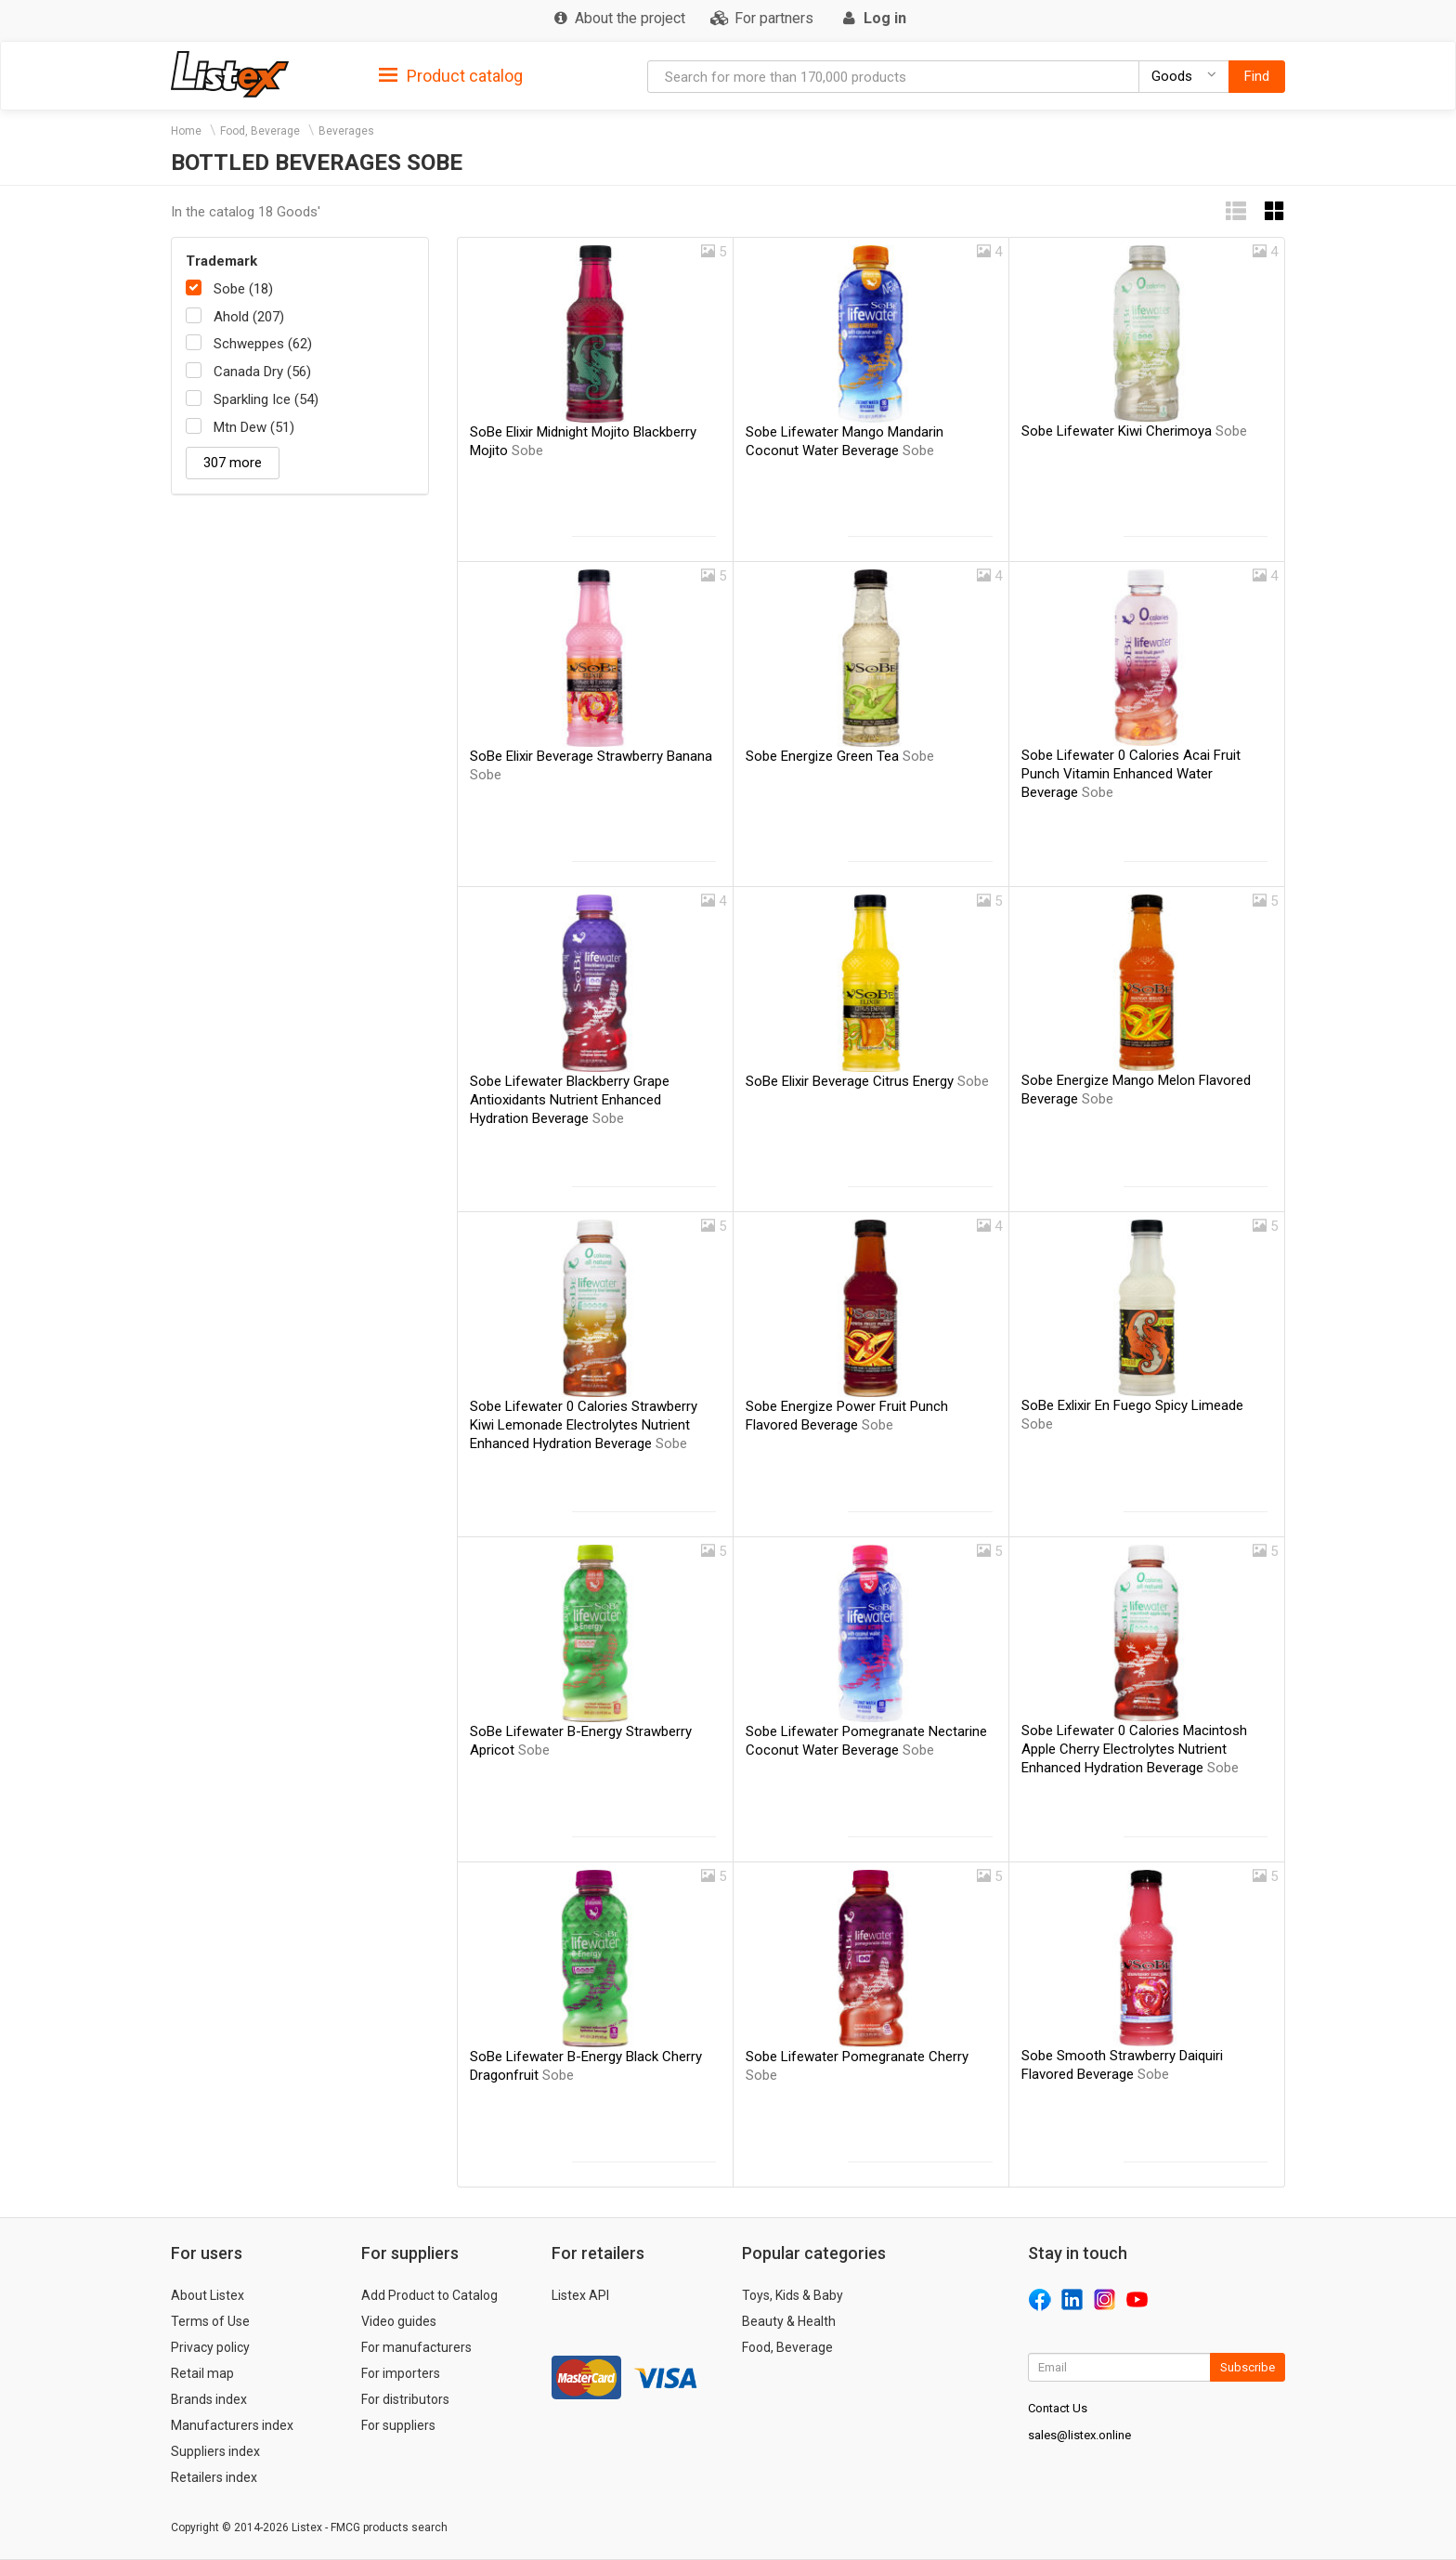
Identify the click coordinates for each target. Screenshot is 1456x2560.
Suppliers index (215, 2451)
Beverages (346, 130)
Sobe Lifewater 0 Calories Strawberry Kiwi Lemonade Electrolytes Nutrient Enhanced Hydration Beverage (583, 1425)
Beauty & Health (789, 2321)
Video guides (398, 2321)
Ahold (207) (249, 316)
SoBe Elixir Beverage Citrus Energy (867, 1081)
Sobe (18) (243, 289)
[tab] (451, 74)
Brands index (209, 2399)
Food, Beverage (260, 130)
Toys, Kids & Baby (792, 2295)
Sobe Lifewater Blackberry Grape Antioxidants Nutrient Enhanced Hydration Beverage (570, 1100)
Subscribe (1247, 2367)
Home (186, 130)
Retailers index (214, 2477)
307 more (232, 462)
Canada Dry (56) (262, 371)
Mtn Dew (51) (254, 427)
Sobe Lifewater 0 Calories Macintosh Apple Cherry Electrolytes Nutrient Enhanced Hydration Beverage (1134, 1749)
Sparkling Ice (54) (266, 399)
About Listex (207, 2295)
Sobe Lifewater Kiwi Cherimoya (1134, 431)
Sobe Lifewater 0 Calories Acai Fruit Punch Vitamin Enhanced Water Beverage (1131, 774)
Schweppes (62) (263, 343)
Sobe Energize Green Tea (840, 756)
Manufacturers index (232, 2425)
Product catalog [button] (451, 76)
